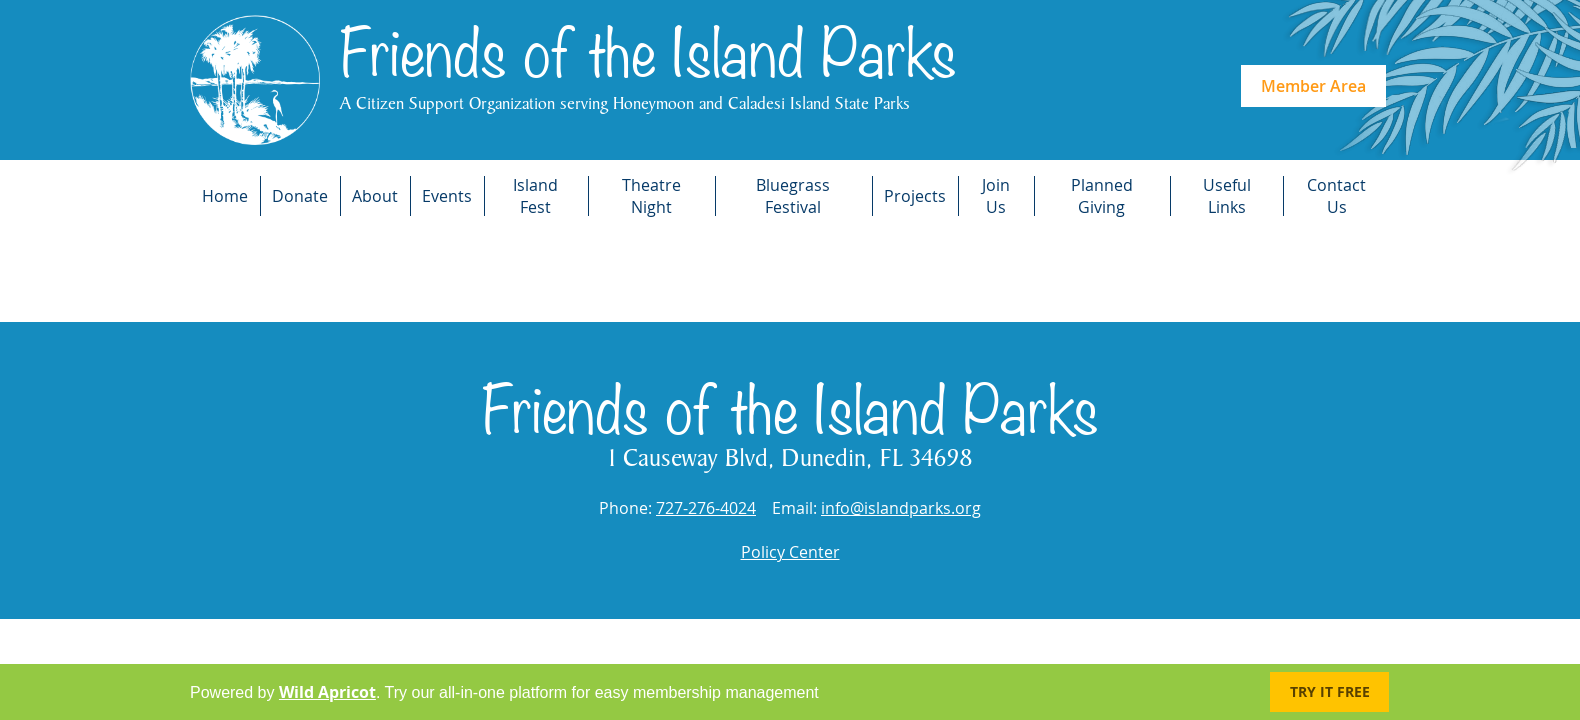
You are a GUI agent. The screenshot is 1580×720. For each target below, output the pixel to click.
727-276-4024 (706, 508)
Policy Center (790, 552)
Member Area (1313, 86)
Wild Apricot (327, 692)
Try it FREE (1330, 691)
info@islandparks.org (901, 508)
